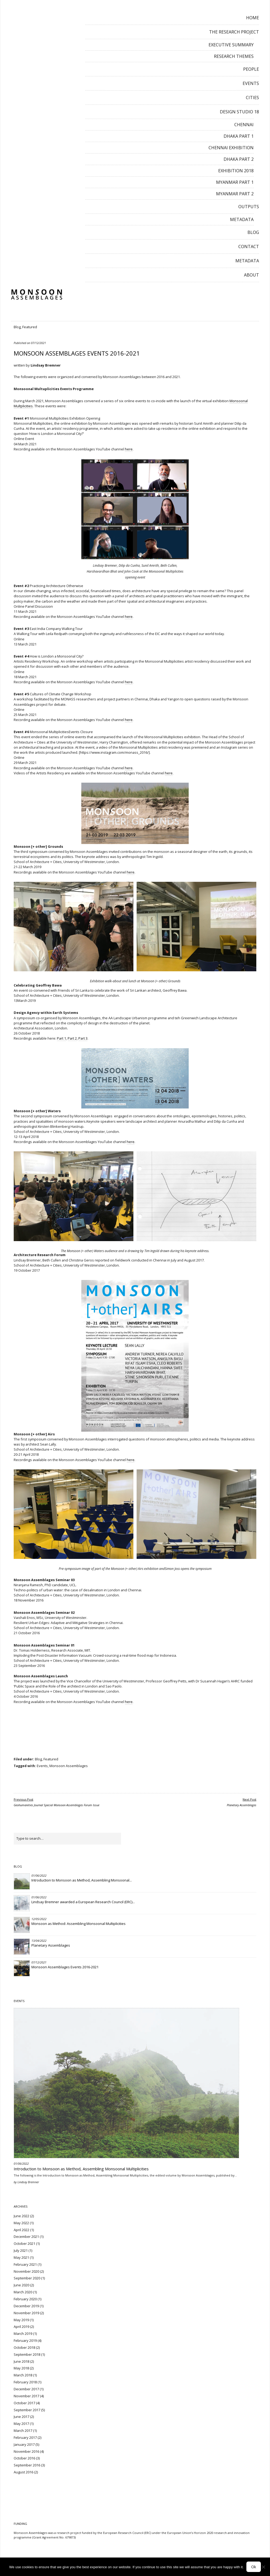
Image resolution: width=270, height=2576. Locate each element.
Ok (253, 2566)
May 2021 (21, 2257)
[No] (263, 2567)
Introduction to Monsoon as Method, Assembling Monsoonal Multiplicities (81, 2168)
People (251, 69)
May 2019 (21, 2319)
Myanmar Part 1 (235, 182)
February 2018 (25, 2382)
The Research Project (234, 32)
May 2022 (21, 2222)
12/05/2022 (38, 1919)
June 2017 (21, 2416)
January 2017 (24, 2444)
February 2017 (25, 2437)
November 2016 (26, 2451)
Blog (253, 232)
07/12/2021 (38, 343)
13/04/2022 (38, 1941)
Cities (252, 97)
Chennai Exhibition (231, 148)
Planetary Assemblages (241, 1802)
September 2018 (27, 2354)
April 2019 (21, 2326)
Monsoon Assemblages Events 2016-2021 (64, 1967)
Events (251, 83)
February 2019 (25, 2340)
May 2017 (21, 2423)
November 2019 (26, 2312)
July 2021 (21, 2250)
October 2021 (24, 2243)
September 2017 (27, 2409)
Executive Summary (231, 45)
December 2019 (26, 2306)
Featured (29, 326)
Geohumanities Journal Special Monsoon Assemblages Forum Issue (56, 1802)
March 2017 (23, 2430)
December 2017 (26, 2389)
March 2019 (23, 2333)
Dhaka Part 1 (239, 136)
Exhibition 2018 (236, 171)
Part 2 (72, 1038)
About (251, 275)
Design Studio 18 (239, 112)
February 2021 (25, 2264)
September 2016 (27, 2465)
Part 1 (61, 1038)
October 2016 (24, 2458)
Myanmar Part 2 (235, 194)
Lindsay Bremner (46, 365)
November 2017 (26, 2396)
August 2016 (23, 2472)
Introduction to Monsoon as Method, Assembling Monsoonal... (81, 1880)
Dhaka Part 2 (239, 159)
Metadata (242, 219)
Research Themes (234, 56)
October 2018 (24, 2347)
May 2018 (21, 2368)
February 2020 (25, 2299)
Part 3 (82, 1038)
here (129, 449)
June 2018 (21, 2361)
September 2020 (27, 2278)
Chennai (244, 125)
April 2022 (21, 2229)
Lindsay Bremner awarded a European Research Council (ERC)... (83, 1901)
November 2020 (26, 2271)
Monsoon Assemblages (68, 1765)
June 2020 (21, 2285)
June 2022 (21, 2215)
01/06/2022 (38, 1875)
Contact (248, 246)
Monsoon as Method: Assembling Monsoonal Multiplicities (78, 1923)
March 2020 (23, 2292)
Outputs (248, 207)
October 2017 (24, 2402)
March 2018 (23, 2375)
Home (252, 18)
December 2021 (26, 2236)
